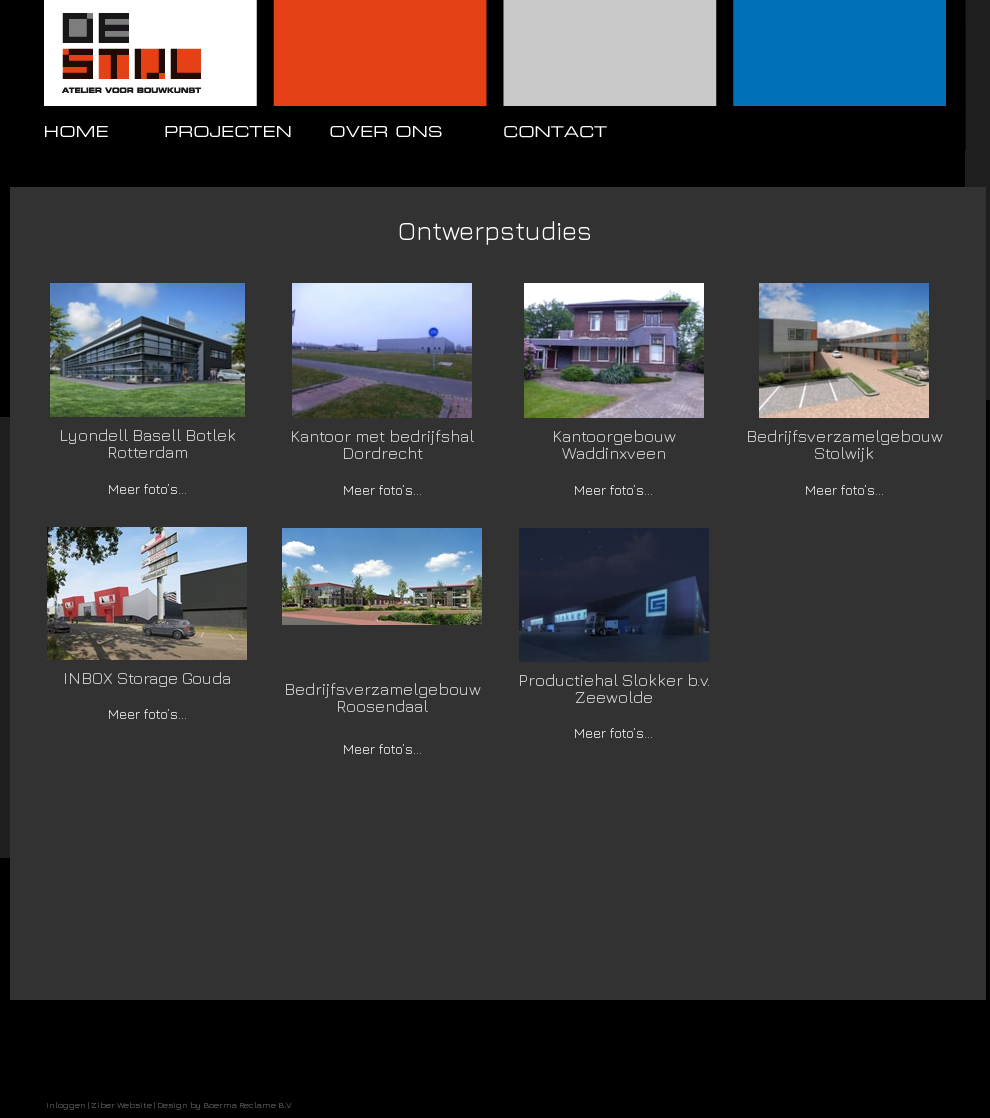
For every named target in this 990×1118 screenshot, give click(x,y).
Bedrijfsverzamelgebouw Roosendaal (382, 697)
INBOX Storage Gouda (147, 678)
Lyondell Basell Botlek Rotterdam (147, 443)
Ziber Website (121, 1104)
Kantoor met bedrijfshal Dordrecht (382, 444)
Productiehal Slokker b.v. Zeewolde (614, 688)
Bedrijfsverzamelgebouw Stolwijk (844, 444)
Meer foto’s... (147, 488)
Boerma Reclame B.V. (247, 1104)
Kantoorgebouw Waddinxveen (614, 444)
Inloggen (66, 1104)
